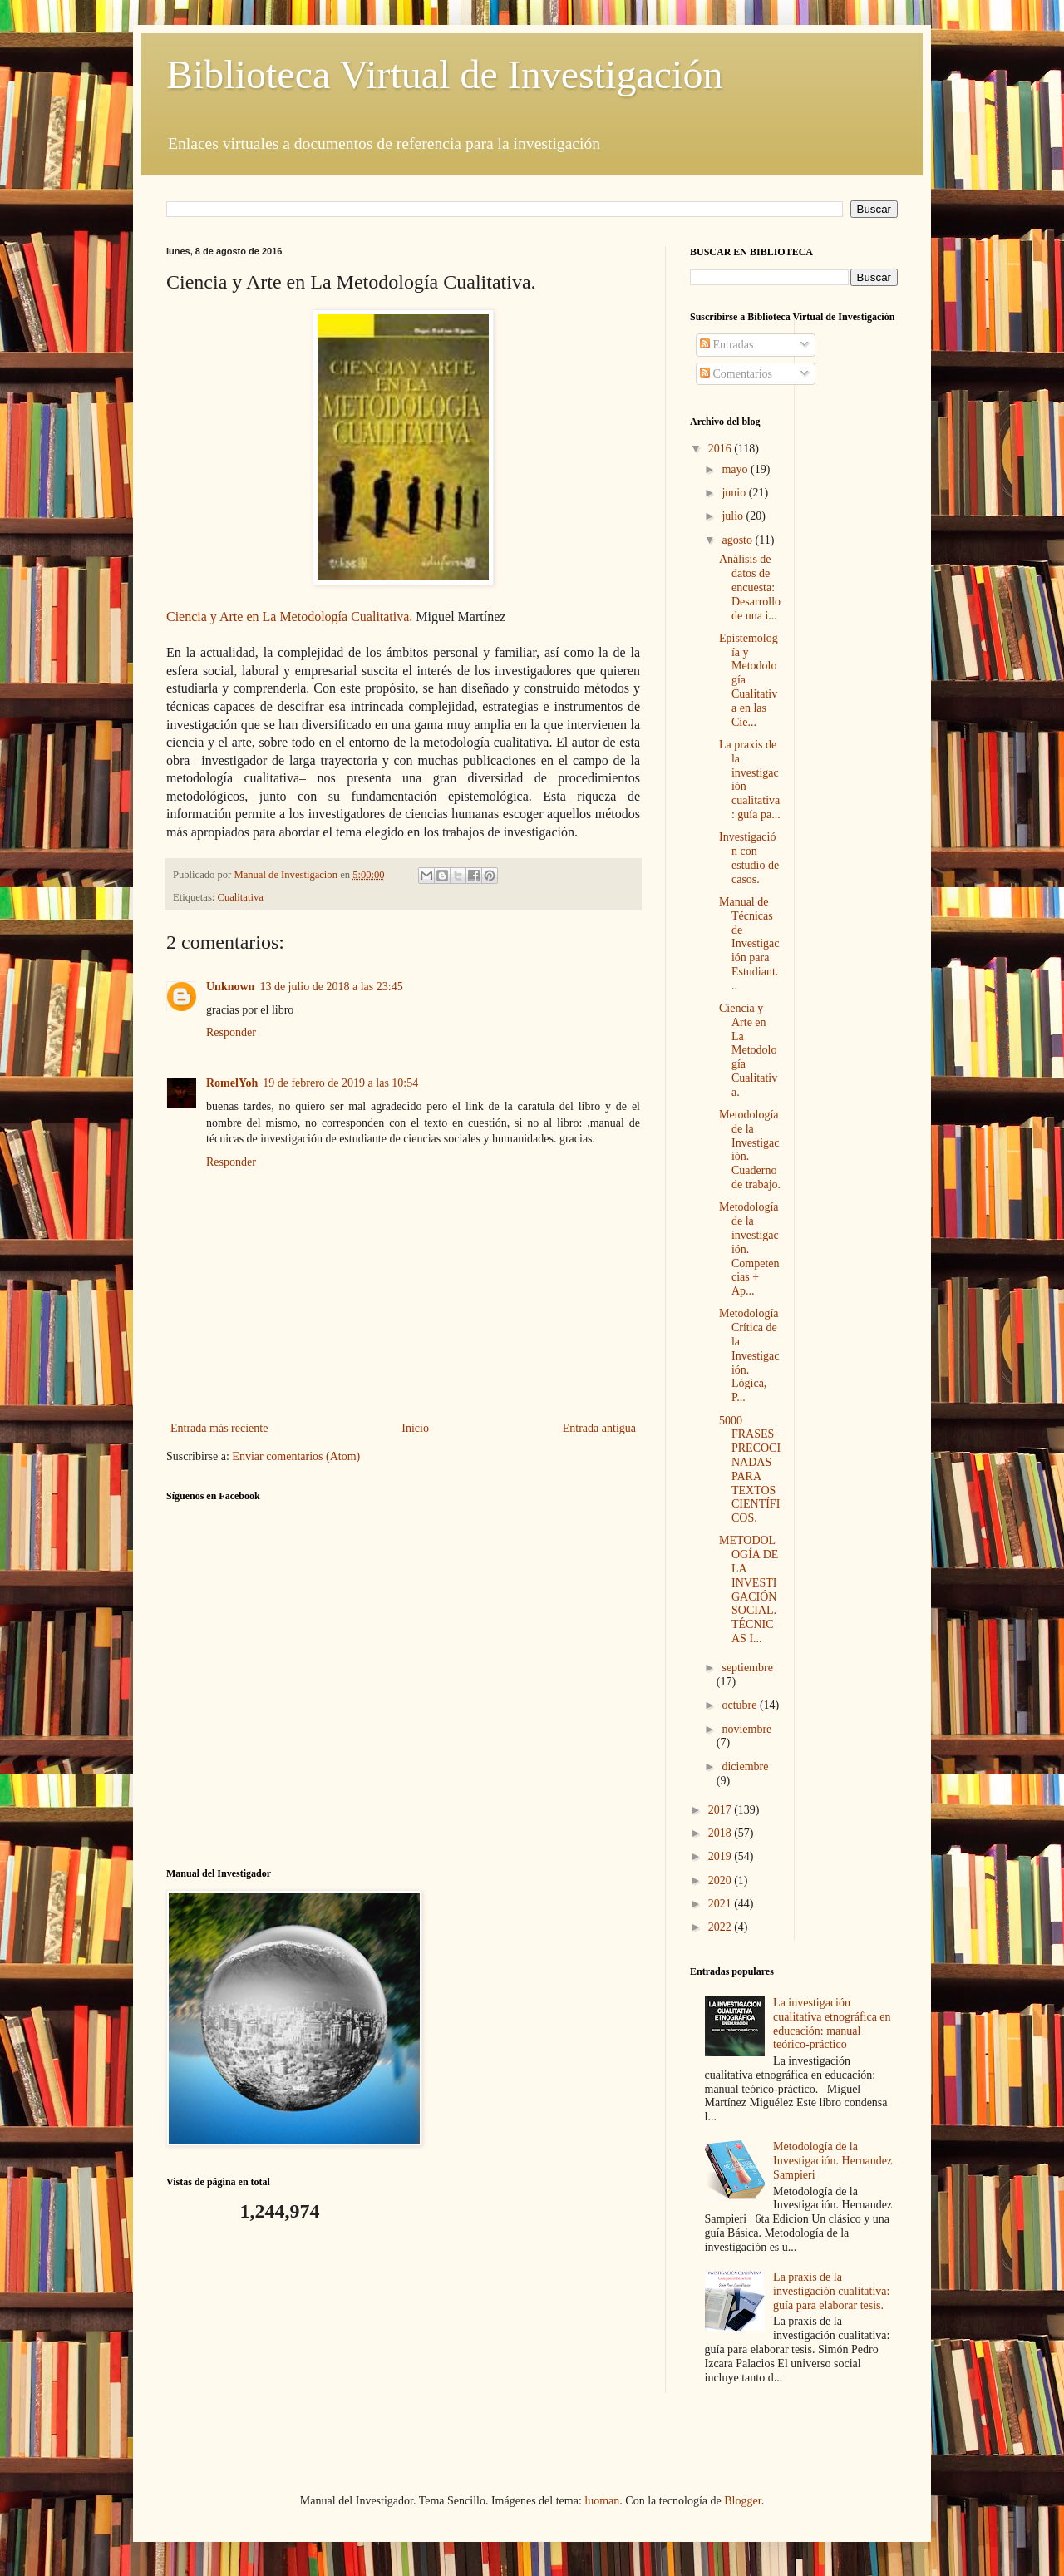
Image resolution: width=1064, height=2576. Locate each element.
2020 (721, 1880)
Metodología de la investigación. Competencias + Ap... (749, 1249)
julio (734, 516)
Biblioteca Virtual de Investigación (444, 74)
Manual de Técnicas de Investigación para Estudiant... (749, 944)
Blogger (742, 2501)
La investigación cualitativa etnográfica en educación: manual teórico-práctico (831, 2023)
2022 (721, 1927)
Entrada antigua (599, 1428)
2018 (721, 1833)
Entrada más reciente (219, 1428)
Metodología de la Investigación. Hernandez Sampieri (832, 2160)
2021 (721, 1903)
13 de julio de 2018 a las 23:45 (330, 986)
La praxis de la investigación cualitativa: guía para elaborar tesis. (831, 2291)
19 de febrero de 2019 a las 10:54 (340, 1083)
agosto (738, 540)
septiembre (747, 1667)
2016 (721, 448)
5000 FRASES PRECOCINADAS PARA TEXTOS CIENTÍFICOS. (750, 1469)
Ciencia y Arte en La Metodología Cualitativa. (748, 1050)
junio (735, 492)
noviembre (746, 1729)
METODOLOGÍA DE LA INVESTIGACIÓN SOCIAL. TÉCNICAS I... (748, 1589)
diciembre (745, 1766)
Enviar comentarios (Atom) (296, 1456)
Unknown (230, 986)
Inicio (415, 1428)
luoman (601, 2501)
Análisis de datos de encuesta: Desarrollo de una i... (750, 587)
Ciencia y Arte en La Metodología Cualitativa (287, 616)
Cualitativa (241, 897)
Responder (231, 1032)
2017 (721, 1810)
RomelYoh (232, 1083)
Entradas (726, 344)
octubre (740, 1705)
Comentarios (736, 374)
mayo (736, 469)
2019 (721, 1856)
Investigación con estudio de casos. (749, 858)
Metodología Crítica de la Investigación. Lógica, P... (749, 1355)
